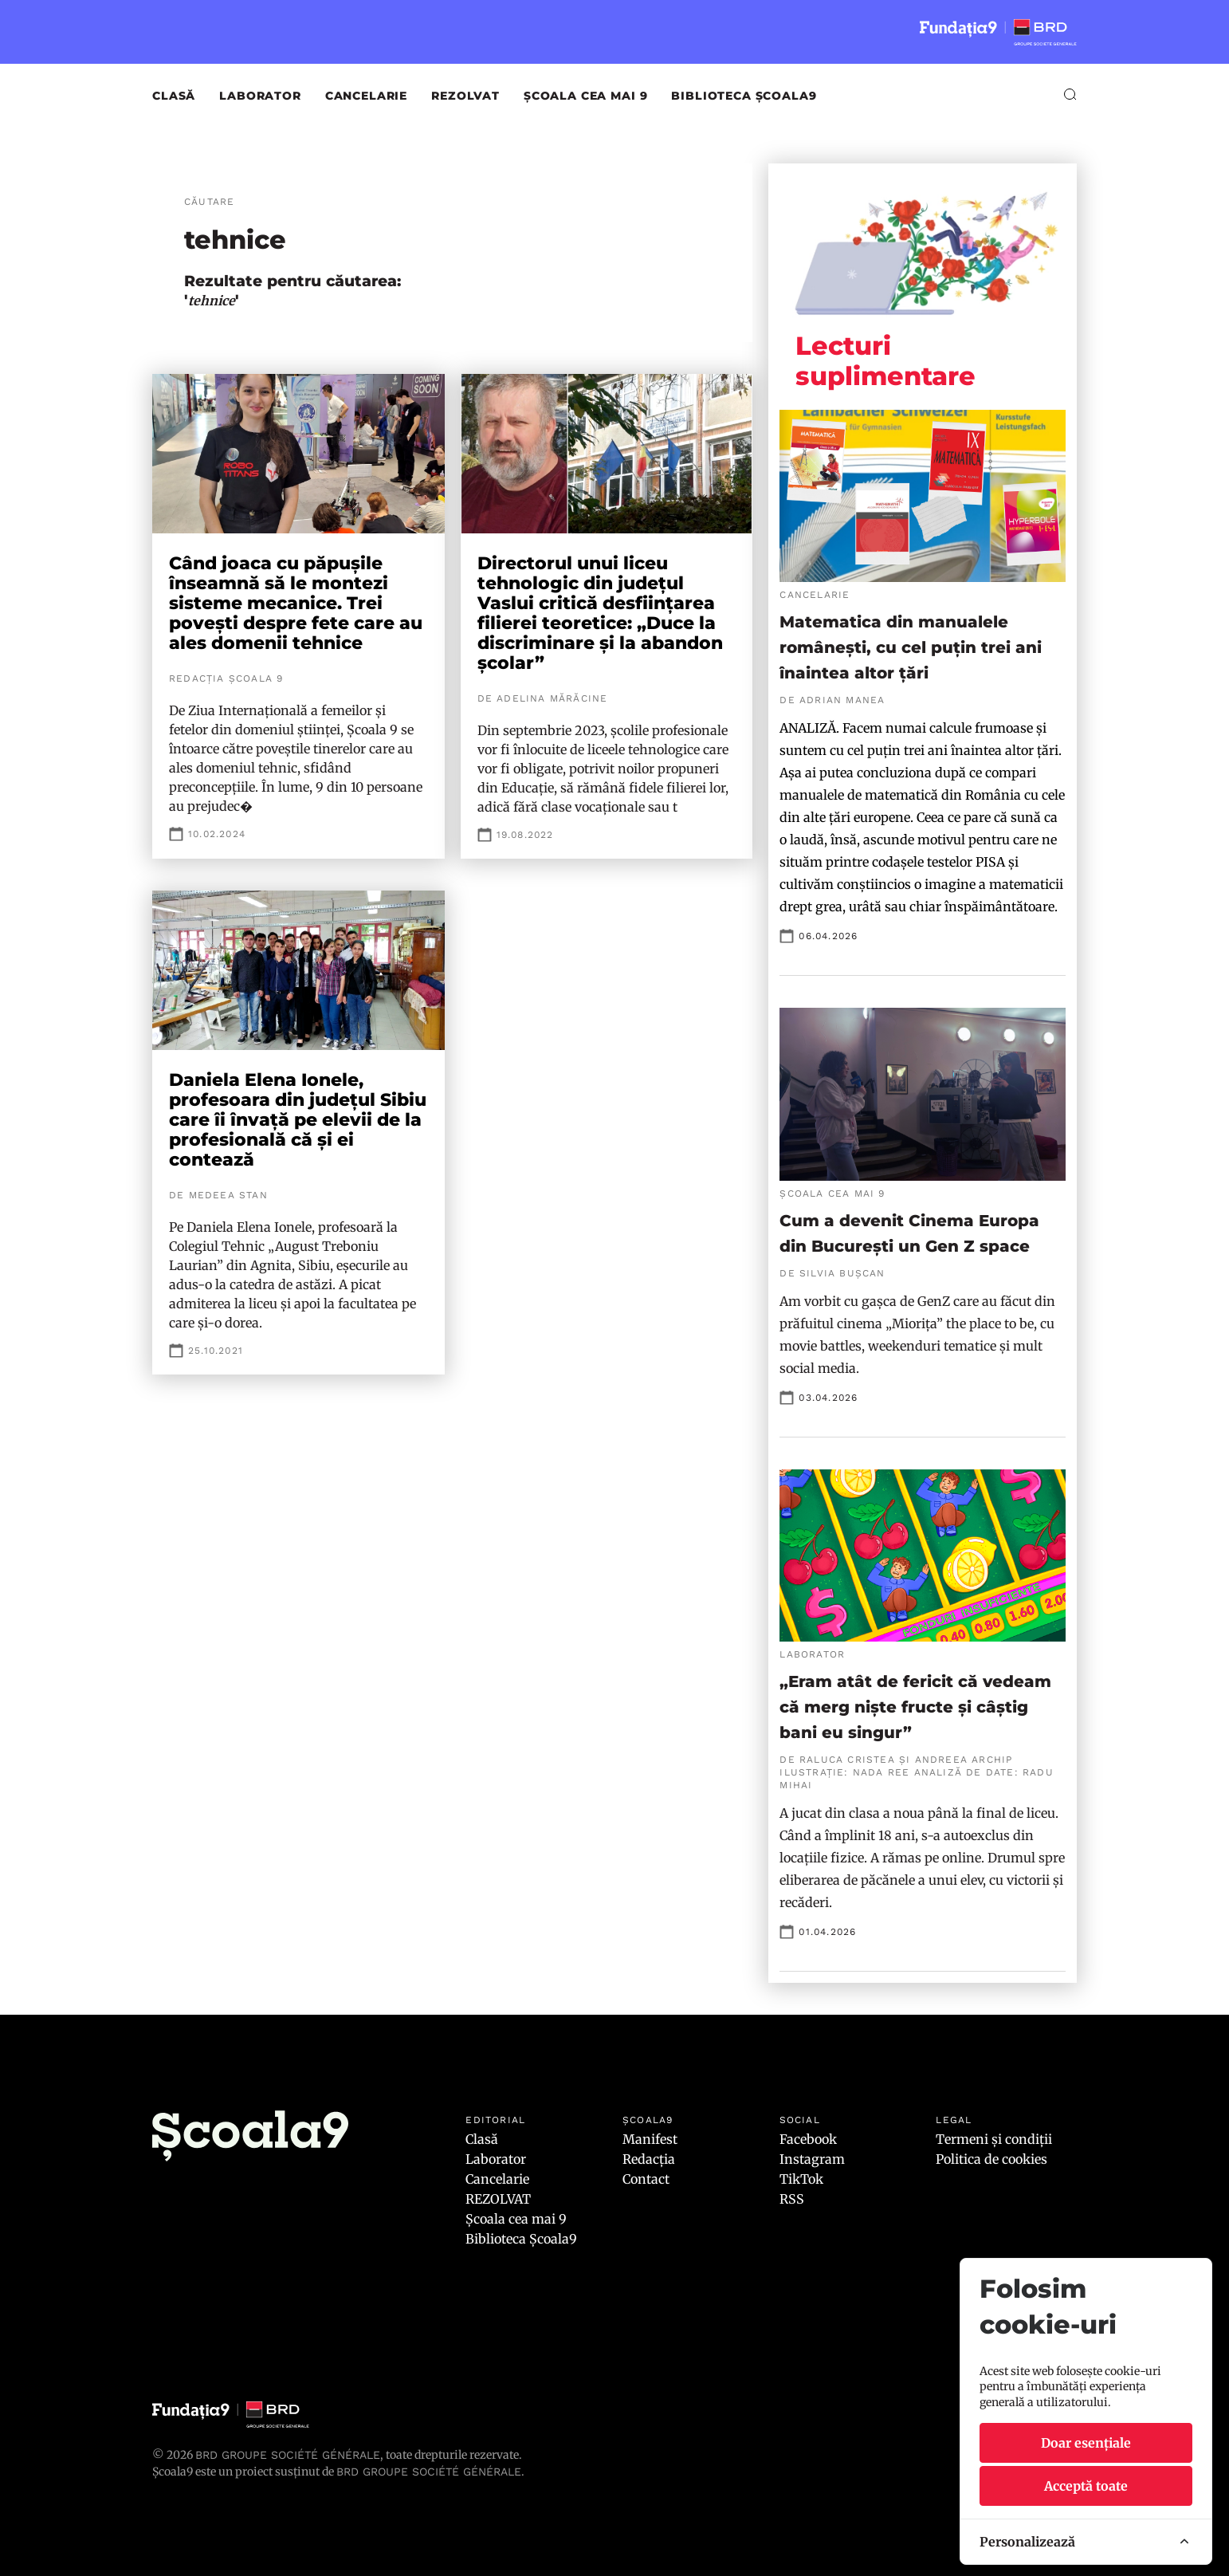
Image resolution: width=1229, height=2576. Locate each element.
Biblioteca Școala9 (743, 95)
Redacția (648, 2159)
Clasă (173, 95)
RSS (791, 2199)
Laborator (260, 95)
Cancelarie (366, 95)
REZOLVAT (465, 95)
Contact (645, 2179)
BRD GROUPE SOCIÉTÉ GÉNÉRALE (428, 2471)
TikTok (801, 2179)
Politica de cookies (991, 2159)
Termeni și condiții (994, 2139)
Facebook (808, 2139)
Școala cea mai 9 (585, 95)
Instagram (812, 2159)
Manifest (649, 2139)
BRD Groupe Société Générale (287, 2454)
